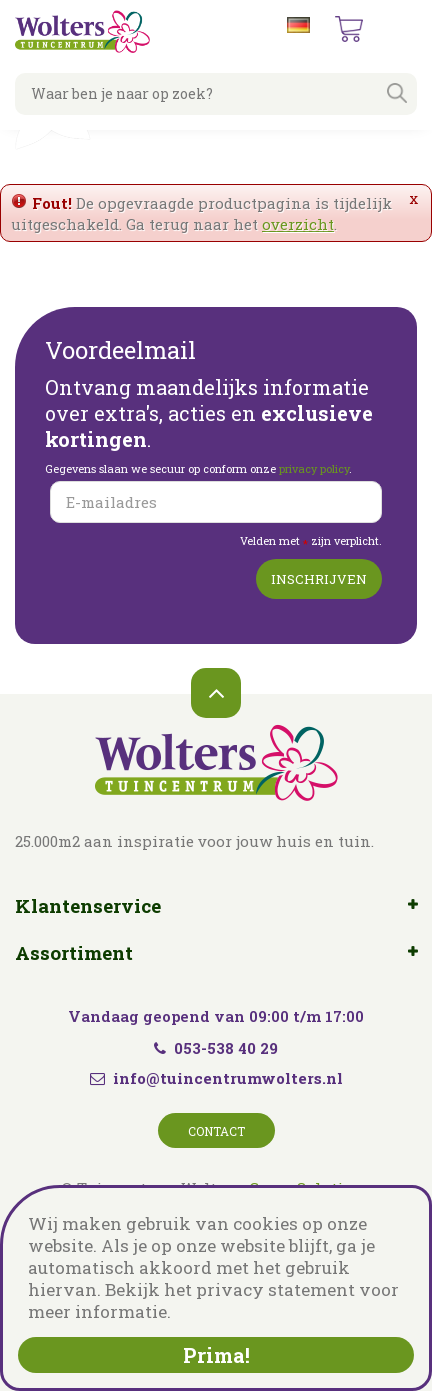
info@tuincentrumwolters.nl (228, 1078)
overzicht (298, 224)
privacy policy (314, 468)
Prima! (216, 1355)
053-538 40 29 (216, 1048)
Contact (216, 1131)
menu (401, 30)
